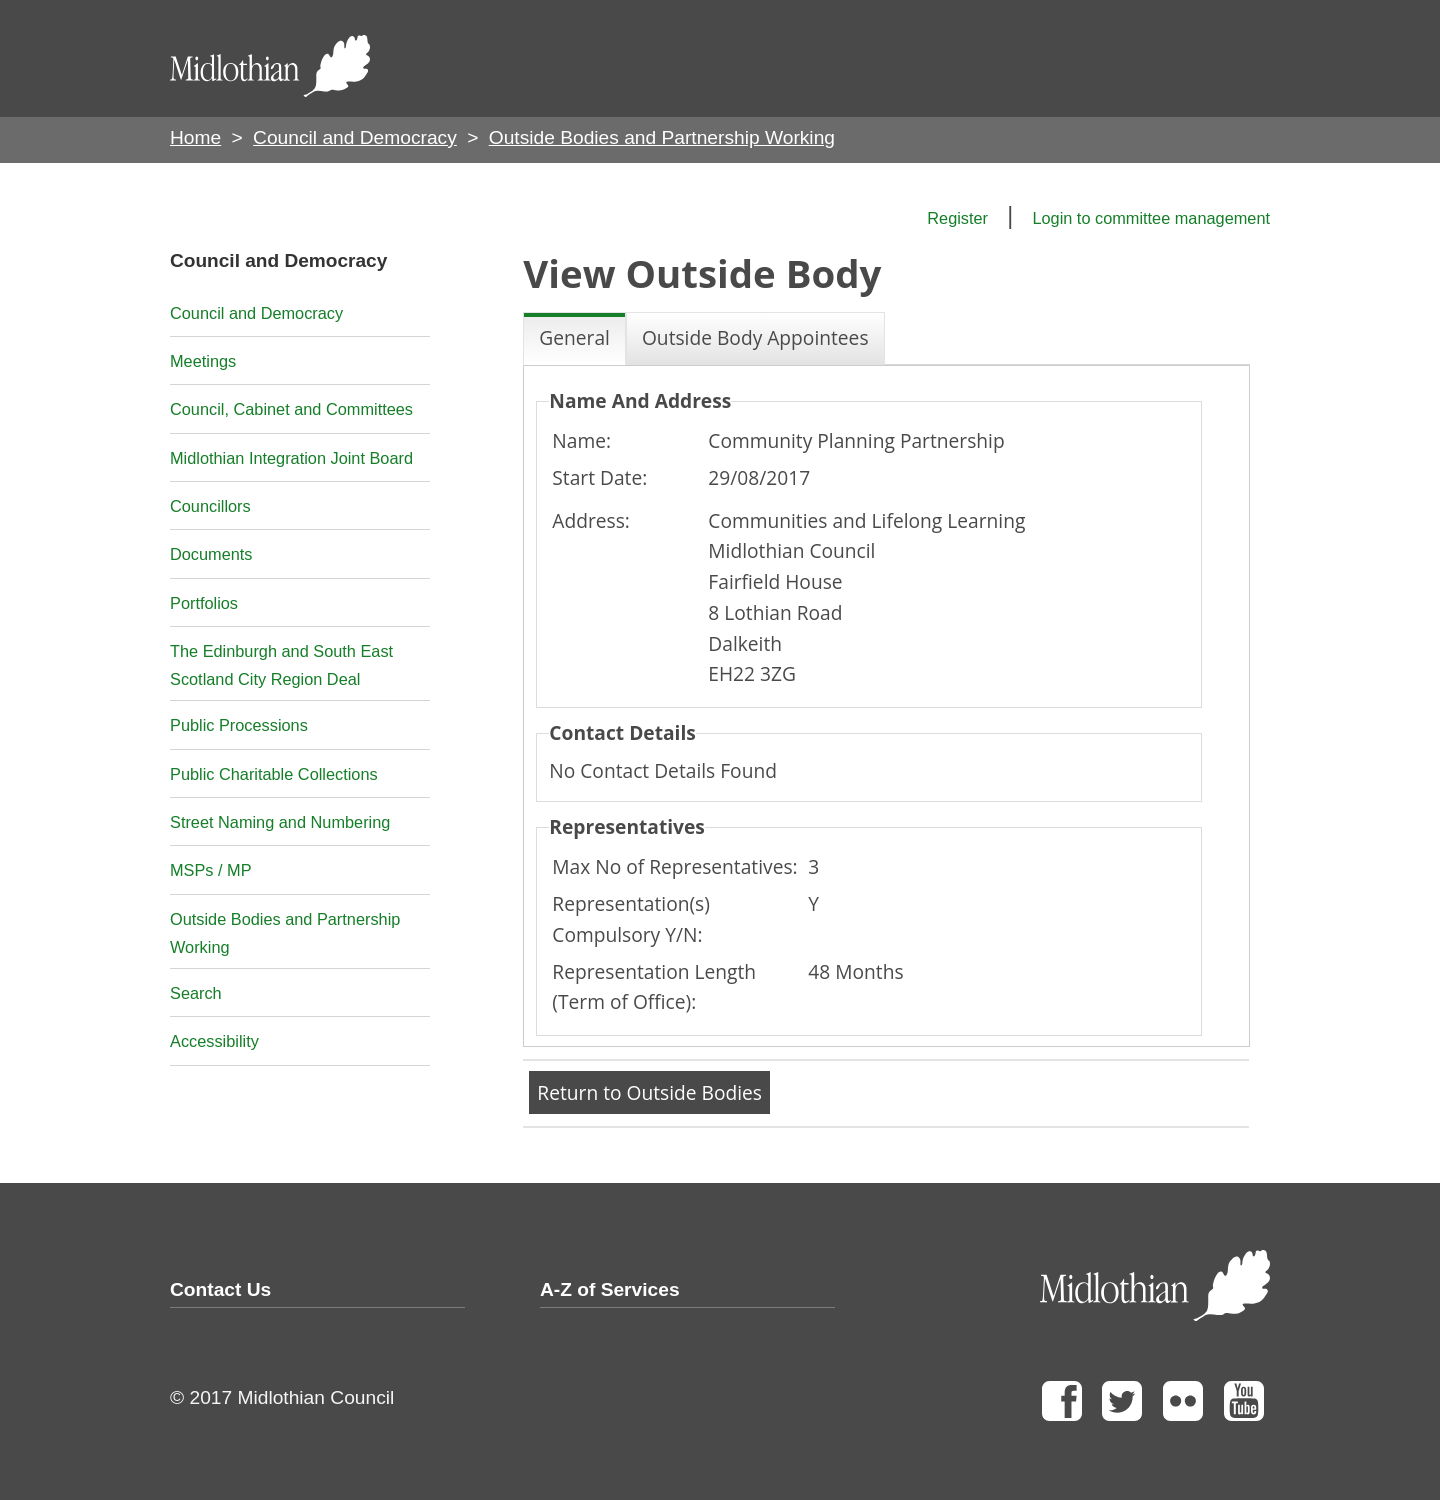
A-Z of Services (610, 1289)
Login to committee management (1151, 218)
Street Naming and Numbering (280, 822)
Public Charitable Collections (274, 774)
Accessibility (214, 1041)
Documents (211, 554)
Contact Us (220, 1289)
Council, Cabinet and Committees (291, 409)
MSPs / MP (211, 870)
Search (196, 993)
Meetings (203, 361)
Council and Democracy (355, 137)
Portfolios (204, 603)
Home (195, 137)
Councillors (210, 506)
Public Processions (239, 725)
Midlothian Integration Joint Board (291, 458)
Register (957, 218)
